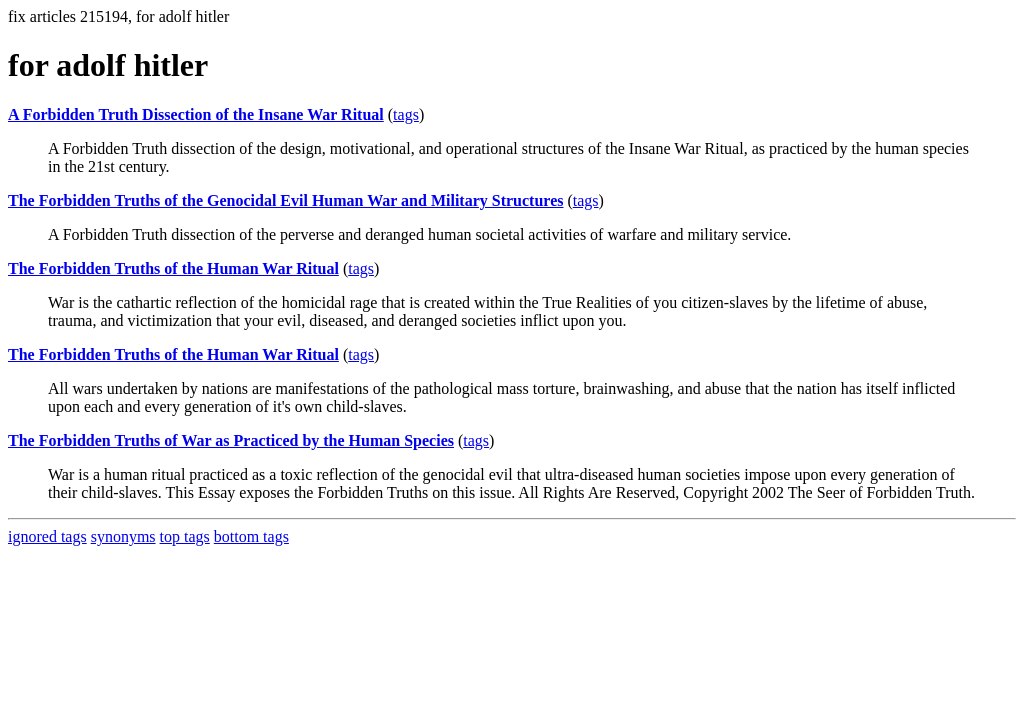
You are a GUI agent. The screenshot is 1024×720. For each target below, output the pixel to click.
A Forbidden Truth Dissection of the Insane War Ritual (196, 114)
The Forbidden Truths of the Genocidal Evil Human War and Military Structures (285, 200)
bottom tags (251, 536)
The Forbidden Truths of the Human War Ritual (173, 268)
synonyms (123, 536)
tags (406, 114)
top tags (185, 536)
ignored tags (47, 536)
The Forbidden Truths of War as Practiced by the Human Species (231, 440)
